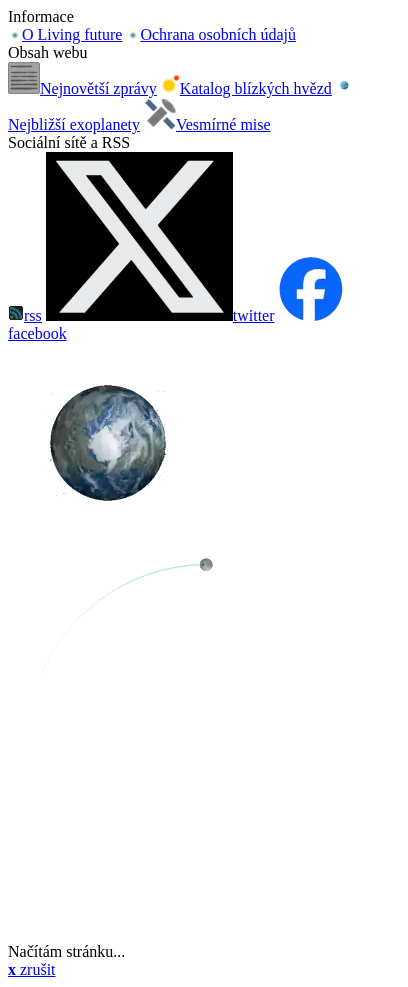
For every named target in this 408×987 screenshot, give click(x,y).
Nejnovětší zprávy (82, 88)
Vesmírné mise (207, 124)
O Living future (65, 34)
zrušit (32, 969)
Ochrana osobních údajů (211, 34)
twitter (160, 315)
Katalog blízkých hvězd (246, 88)
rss (25, 315)
